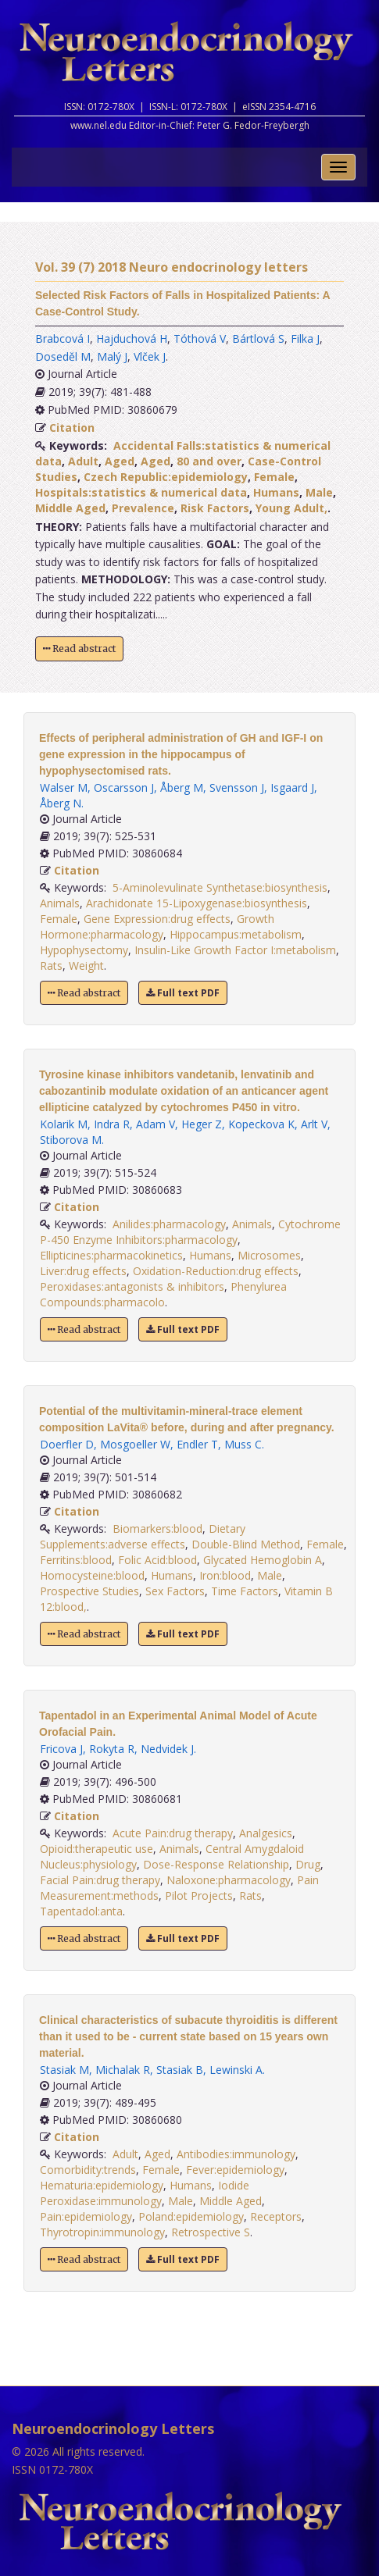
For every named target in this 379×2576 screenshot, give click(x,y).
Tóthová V (199, 338)
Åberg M (181, 787)
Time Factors (244, 1591)
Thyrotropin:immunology (102, 2232)
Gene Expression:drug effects (157, 918)
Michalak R (122, 2069)
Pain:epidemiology (86, 2216)
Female (274, 476)
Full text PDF (183, 992)
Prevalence (143, 508)
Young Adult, (291, 508)
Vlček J (150, 356)
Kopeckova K (261, 1124)
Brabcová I (62, 338)
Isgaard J (292, 787)
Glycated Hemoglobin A (262, 1559)
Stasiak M (64, 2069)
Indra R (112, 1124)
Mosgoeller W (135, 1444)
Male (319, 492)
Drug (307, 1864)
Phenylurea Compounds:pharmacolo (163, 1294)
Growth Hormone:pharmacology (157, 926)
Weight (86, 965)
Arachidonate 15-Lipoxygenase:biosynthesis (196, 903)
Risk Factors (215, 508)
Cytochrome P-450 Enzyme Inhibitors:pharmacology (190, 1232)
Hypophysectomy (84, 949)
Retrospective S (210, 2232)
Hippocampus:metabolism (236, 934)
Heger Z (201, 1124)
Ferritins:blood (76, 1559)
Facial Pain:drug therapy (100, 1879)
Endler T (197, 1444)
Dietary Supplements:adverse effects (142, 1536)
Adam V (155, 1124)
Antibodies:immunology (236, 2154)
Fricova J (61, 1748)
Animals (60, 903)
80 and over (209, 461)
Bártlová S (258, 338)
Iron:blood (225, 1575)
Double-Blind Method (245, 1544)
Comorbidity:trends (88, 2169)
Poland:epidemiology (191, 2216)
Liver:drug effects (83, 1270)
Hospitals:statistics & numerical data (141, 492)
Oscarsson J (124, 787)
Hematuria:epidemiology (101, 2185)
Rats (51, 965)
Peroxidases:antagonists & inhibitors (132, 1286)
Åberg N (60, 803)
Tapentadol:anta (81, 1911)
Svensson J (236, 787)
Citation (72, 427)
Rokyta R (111, 1748)
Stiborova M (71, 1139)
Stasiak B (179, 2069)
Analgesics (265, 1833)
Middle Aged (70, 508)
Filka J (305, 338)
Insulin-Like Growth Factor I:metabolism (235, 949)
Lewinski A (236, 2069)
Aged (119, 461)
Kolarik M (64, 1124)
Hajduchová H (131, 338)
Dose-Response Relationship (216, 1864)
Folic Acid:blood (157, 1559)
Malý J (112, 356)
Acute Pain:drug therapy (173, 1833)
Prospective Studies (89, 1591)
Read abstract (79, 648)
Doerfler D (67, 1444)
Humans (276, 492)
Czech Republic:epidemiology (166, 476)
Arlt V (314, 1124)
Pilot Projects (199, 1895)
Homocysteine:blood (92, 1575)
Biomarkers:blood (157, 1528)
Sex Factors (175, 1591)
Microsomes (269, 1255)
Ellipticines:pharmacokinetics (111, 1255)
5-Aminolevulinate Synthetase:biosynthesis (220, 887)
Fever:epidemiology (235, 2169)
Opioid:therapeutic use (96, 1848)
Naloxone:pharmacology (228, 1879)
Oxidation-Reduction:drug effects (216, 1270)
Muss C (243, 1444)
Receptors (276, 2216)
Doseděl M (63, 356)
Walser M (64, 787)
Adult (83, 461)
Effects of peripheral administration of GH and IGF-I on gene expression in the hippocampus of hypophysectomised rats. (181, 754)
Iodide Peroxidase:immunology (144, 2193)
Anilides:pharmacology (169, 1224)
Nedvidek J (167, 1748)
